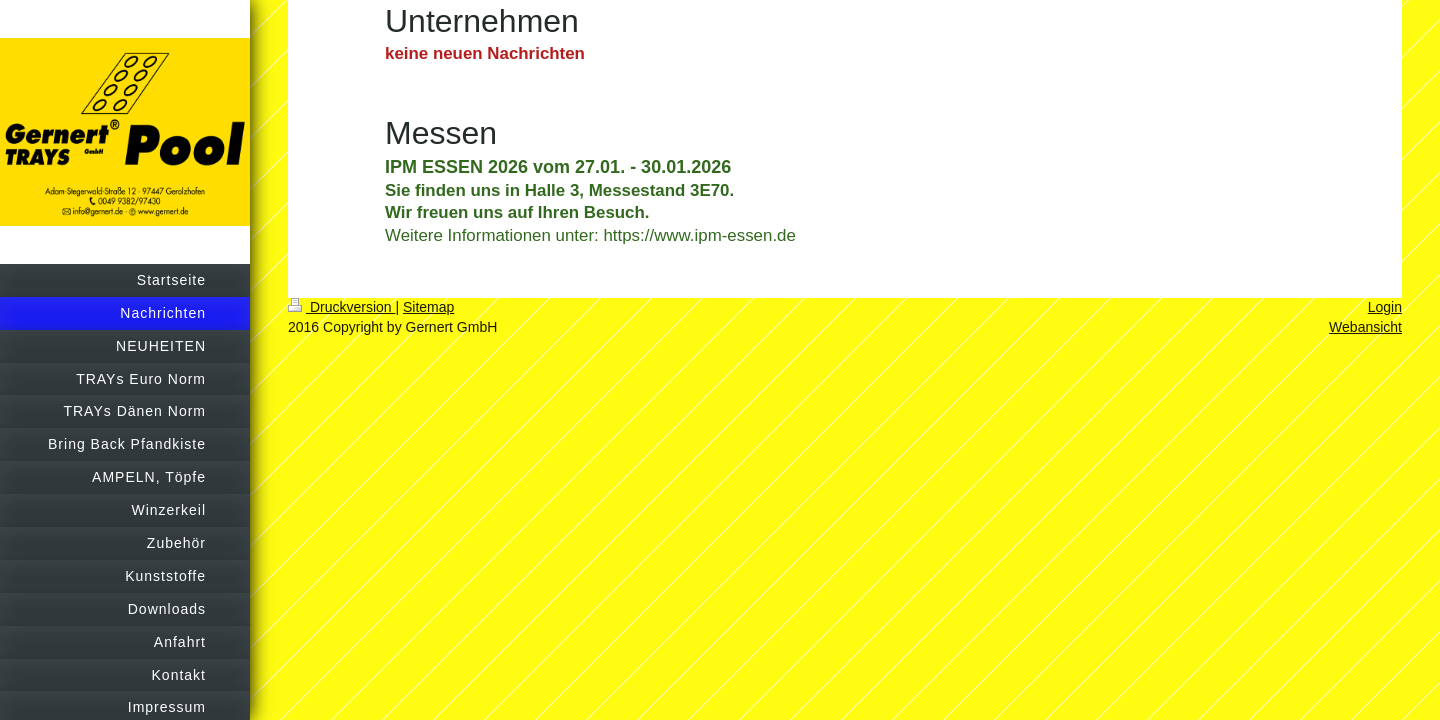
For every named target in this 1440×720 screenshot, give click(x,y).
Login (1385, 307)
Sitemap (428, 307)
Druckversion (341, 307)
